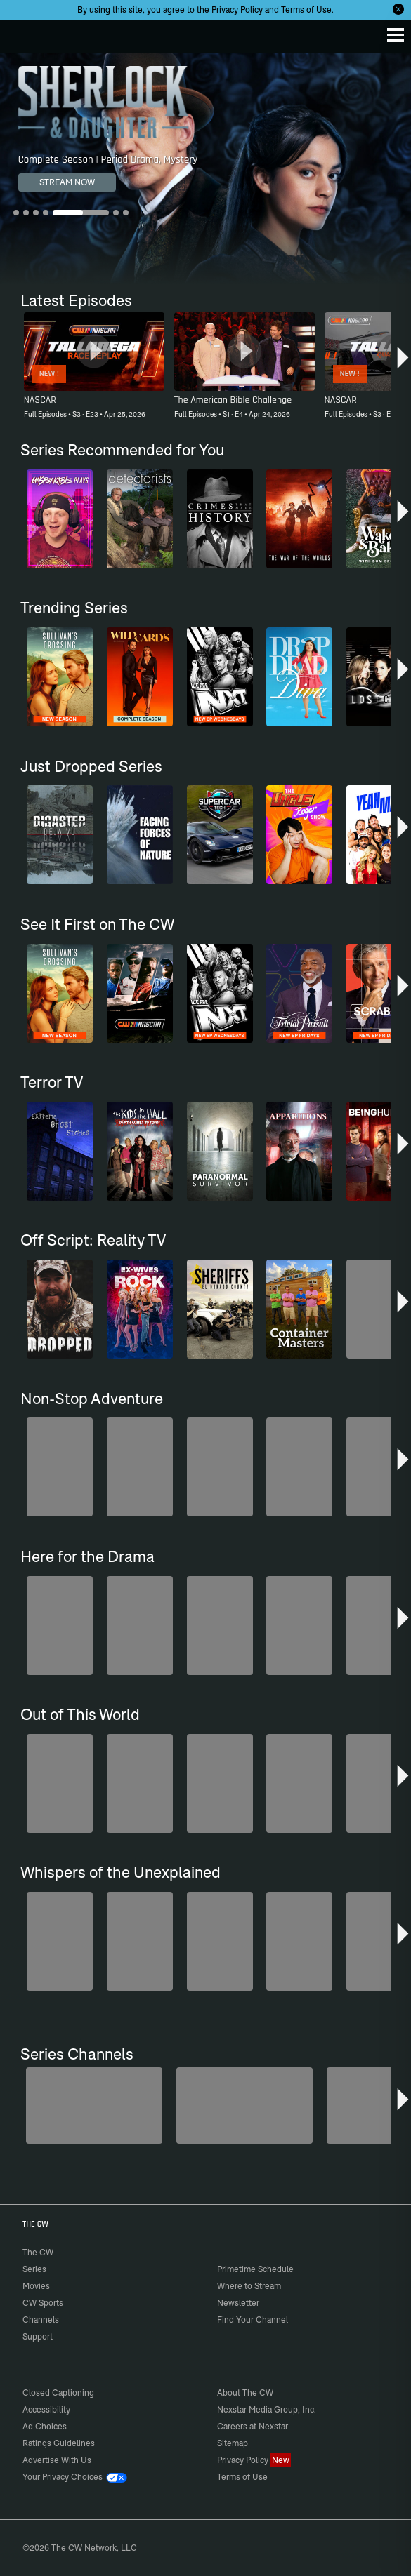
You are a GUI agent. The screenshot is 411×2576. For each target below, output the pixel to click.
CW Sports (42, 2302)
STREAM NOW (67, 182)
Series (34, 2269)
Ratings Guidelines (58, 2443)
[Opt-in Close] (398, 9)
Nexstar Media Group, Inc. (266, 2409)
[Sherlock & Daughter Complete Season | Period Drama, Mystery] (205, 168)
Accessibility (46, 2409)
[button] (403, 361)
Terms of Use (306, 9)
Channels (40, 2319)
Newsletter (238, 2302)
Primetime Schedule (255, 2269)
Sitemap (232, 2443)
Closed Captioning (58, 2392)
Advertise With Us (56, 2460)
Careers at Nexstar (252, 2426)
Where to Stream (249, 2286)
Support (37, 2336)
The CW (24, 33)
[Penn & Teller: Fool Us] (94, 2105)
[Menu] (395, 35)
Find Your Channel (252, 2319)
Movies (36, 2286)
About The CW (245, 2392)
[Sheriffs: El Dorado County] (244, 2105)
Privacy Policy (237, 9)
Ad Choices (44, 2426)
